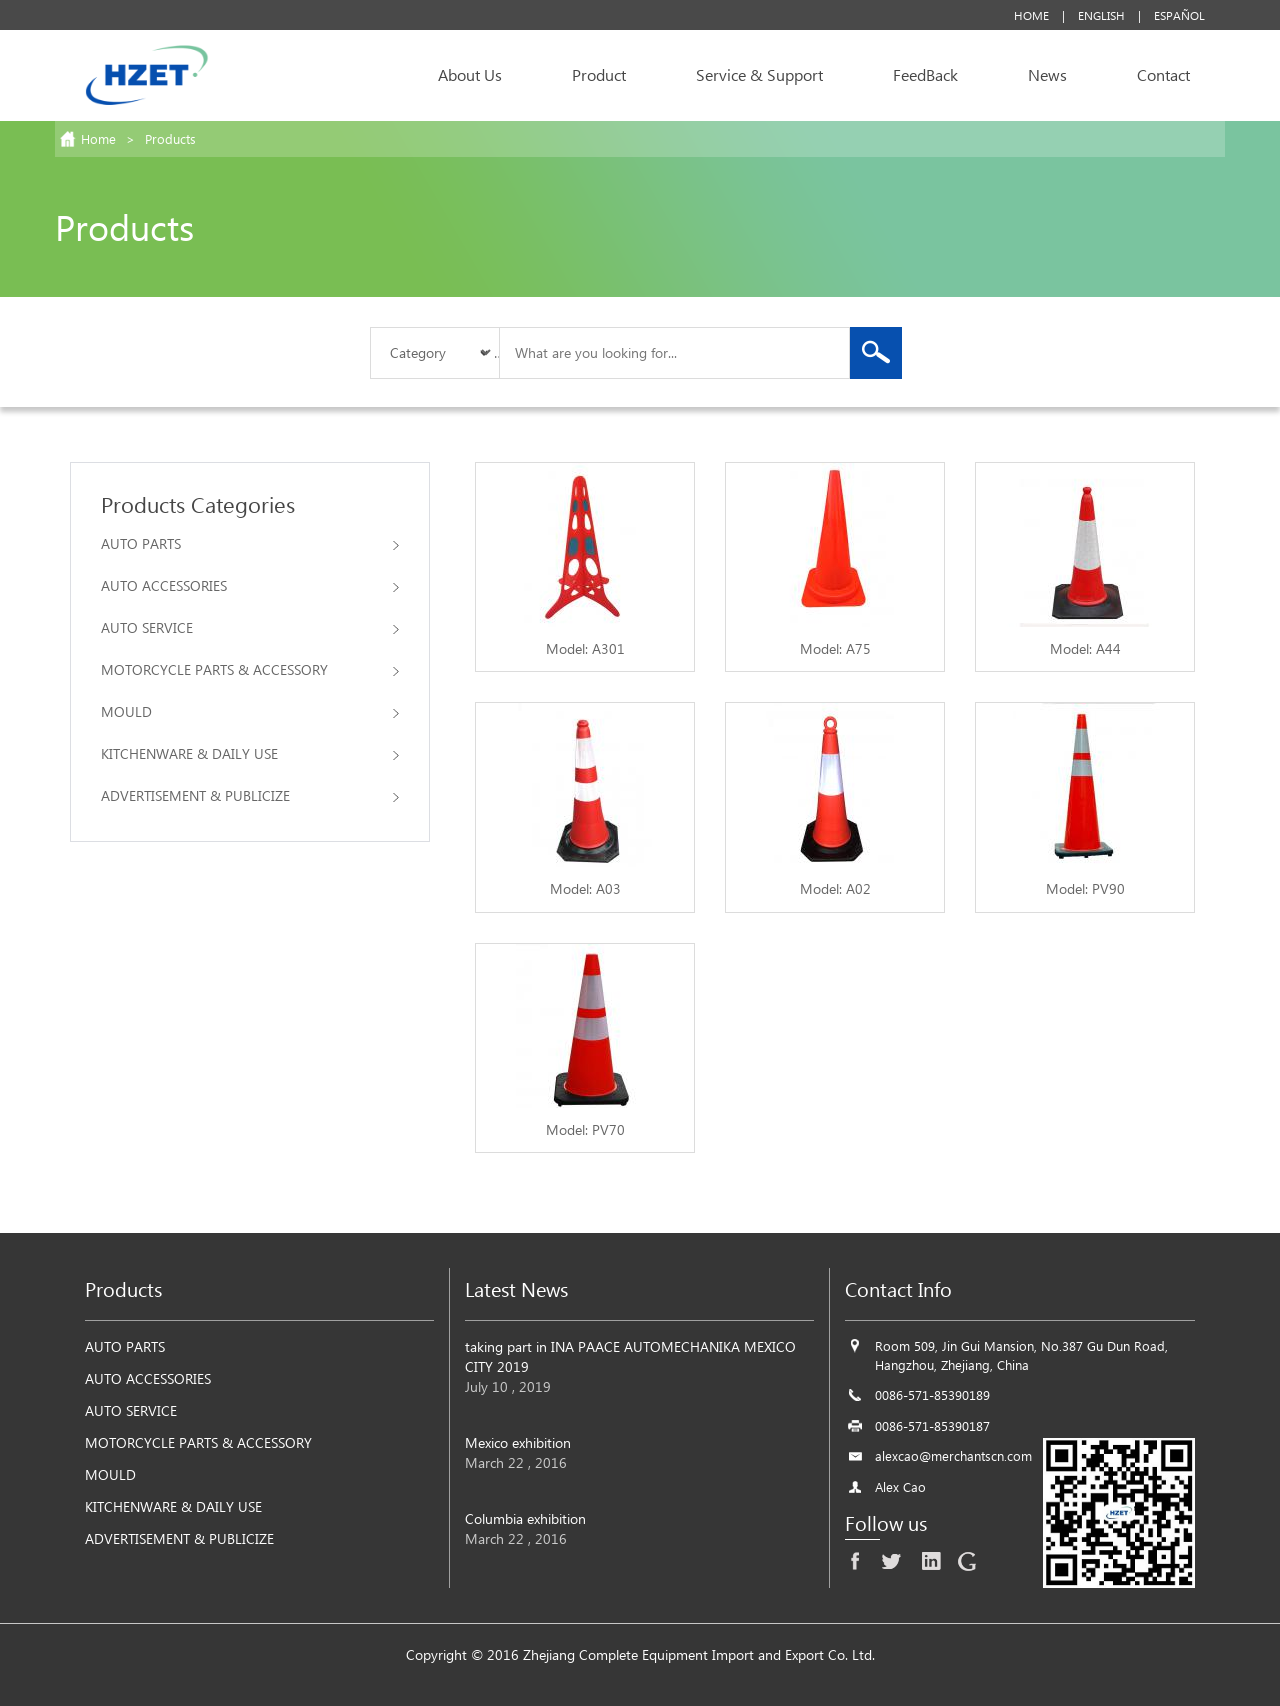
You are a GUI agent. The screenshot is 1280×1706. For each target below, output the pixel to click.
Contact (1163, 74)
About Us (470, 74)
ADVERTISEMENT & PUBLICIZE (250, 795)
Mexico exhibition (518, 1442)
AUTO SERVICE (250, 627)
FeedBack (925, 74)
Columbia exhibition (525, 1518)
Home (1031, 15)
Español (1179, 15)
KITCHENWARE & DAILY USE (250, 753)
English (1101, 15)
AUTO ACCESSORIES (250, 585)
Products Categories (198, 504)
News (1047, 74)
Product (599, 74)
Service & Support (759, 74)
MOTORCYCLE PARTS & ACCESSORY (250, 669)
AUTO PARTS (250, 543)
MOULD (250, 711)
